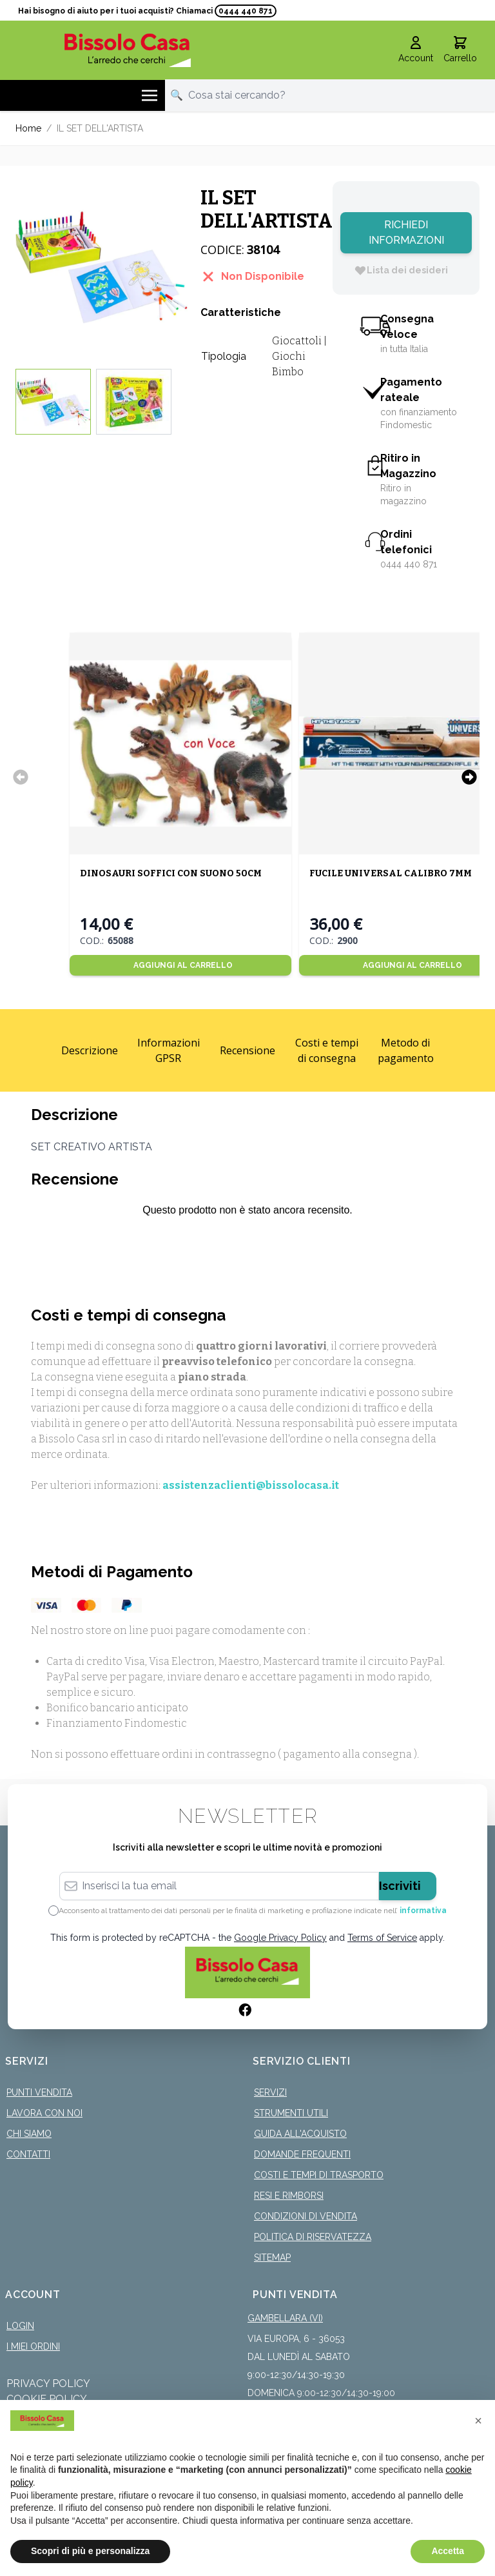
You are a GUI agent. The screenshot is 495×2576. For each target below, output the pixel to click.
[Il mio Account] (415, 50)
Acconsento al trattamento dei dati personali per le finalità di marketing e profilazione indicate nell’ (253, 1910)
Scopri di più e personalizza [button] (90, 2551)
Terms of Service (382, 1937)
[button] (478, 2420)
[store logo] (128, 50)
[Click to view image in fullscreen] (101, 267)
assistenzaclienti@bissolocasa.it (250, 1485)
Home (28, 128)
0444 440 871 (245, 10)
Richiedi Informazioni (406, 232)
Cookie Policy (46, 2399)
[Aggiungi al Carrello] (180, 965)
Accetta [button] (447, 2551)
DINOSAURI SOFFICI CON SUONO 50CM (170, 873)
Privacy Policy (48, 2383)
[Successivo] (469, 777)
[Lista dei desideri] (401, 270)
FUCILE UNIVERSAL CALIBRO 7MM (390, 873)
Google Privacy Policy (280, 1937)
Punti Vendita (39, 2092)
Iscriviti (400, 1886)
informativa (423, 1910)
